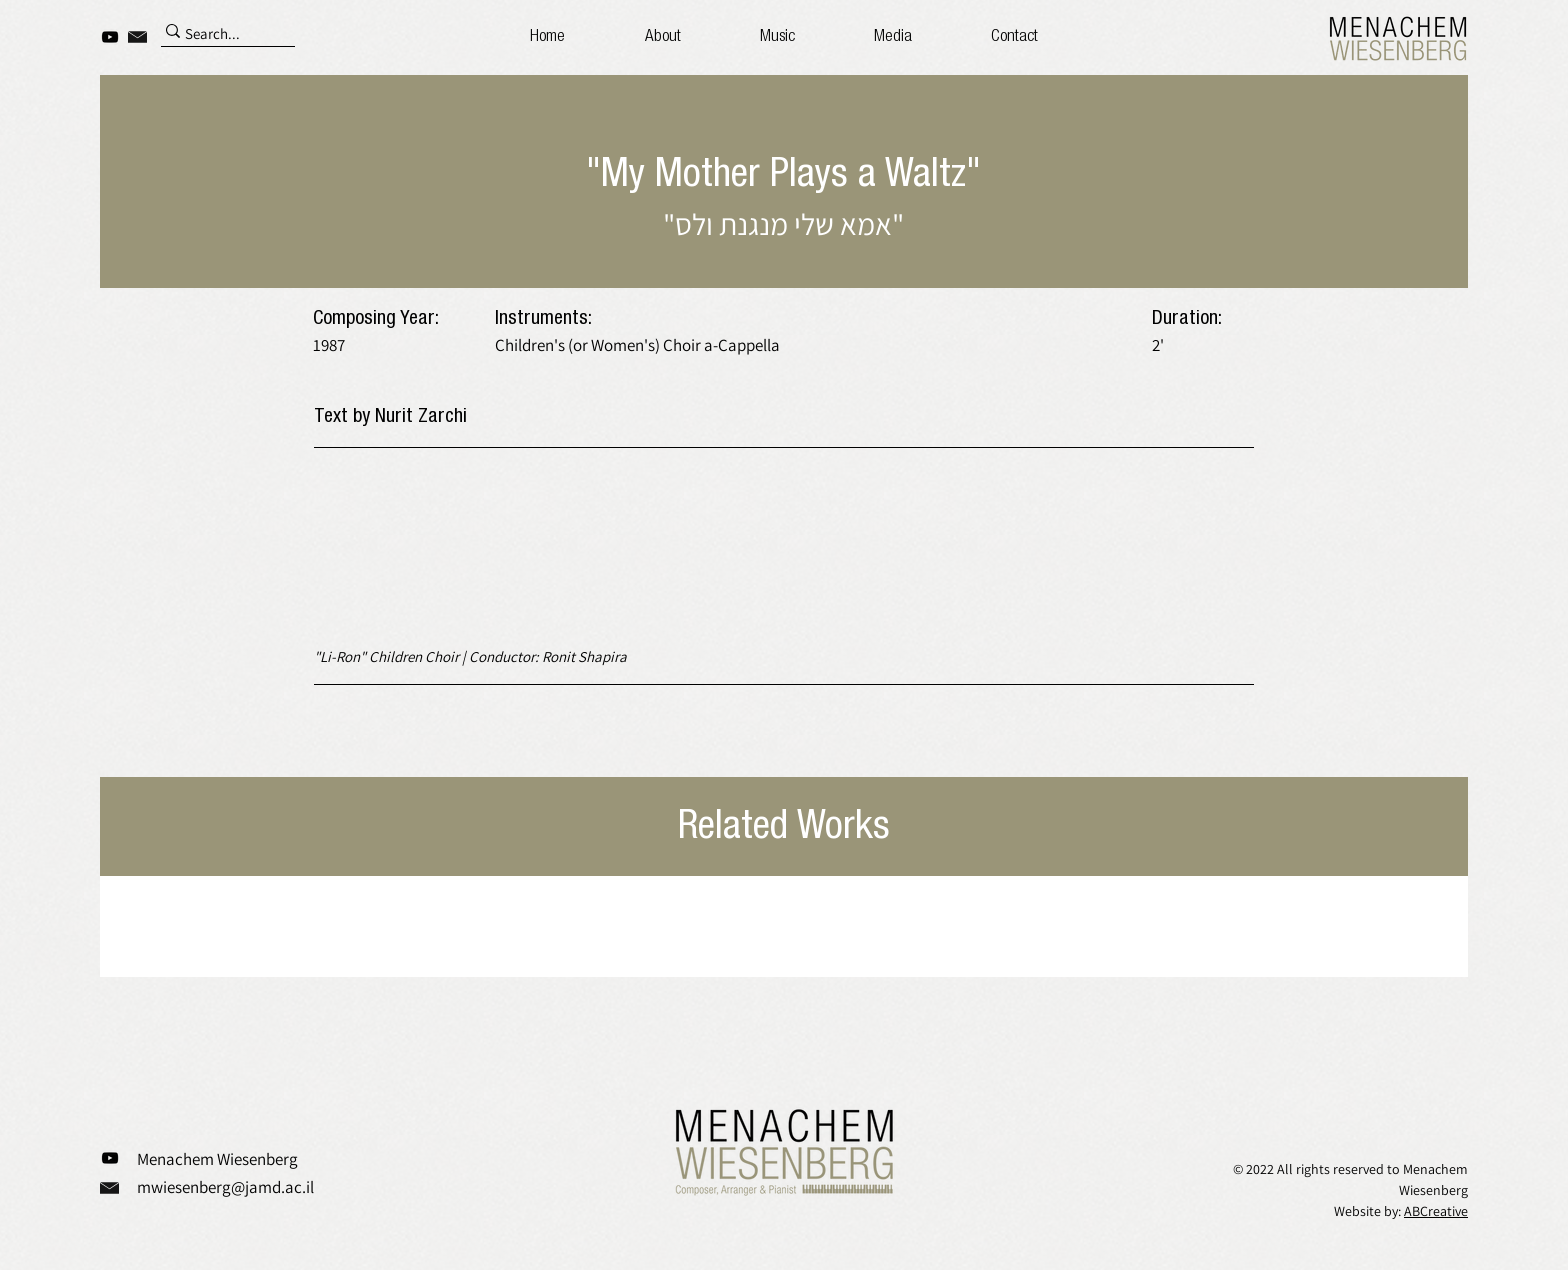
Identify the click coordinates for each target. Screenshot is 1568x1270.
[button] (893, 37)
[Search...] (219, 34)
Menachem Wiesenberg (217, 1159)
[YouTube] (110, 37)
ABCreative (1436, 1211)
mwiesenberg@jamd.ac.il (225, 1187)
